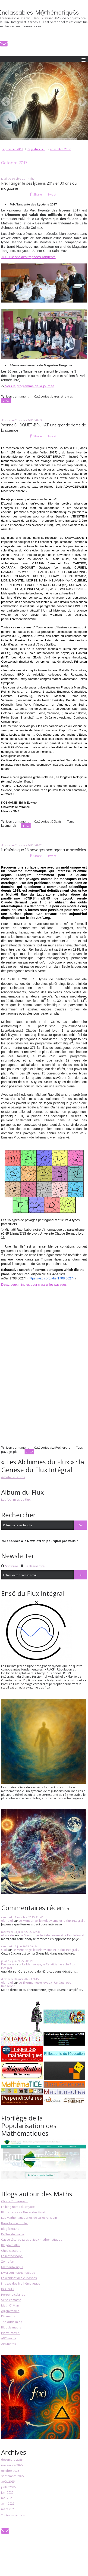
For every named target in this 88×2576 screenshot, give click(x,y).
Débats (56, 821)
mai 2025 (7, 2498)
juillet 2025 (8, 2487)
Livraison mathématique (18, 2272)
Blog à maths (10, 2229)
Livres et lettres (62, 396)
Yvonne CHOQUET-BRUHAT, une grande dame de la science (43, 427)
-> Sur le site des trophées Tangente (28, 257)
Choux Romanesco (14, 2201)
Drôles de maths (12, 2234)
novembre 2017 (60, 149)
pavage (6, 1452)
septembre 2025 (12, 2476)
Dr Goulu (7, 2289)
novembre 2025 (12, 2465)
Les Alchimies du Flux (16, 1499)
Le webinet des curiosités (19, 2278)
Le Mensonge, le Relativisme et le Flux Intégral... (52, 1920)
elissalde (7, 1935)
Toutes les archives (13, 2515)
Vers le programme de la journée (29, 386)
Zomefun (7, 2261)
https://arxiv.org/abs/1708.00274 (51, 1278)
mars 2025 (8, 2509)
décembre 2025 (12, 2460)
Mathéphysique (12, 2267)
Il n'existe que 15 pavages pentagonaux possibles (43, 849)
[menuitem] (14, 149)
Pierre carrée (10, 2333)
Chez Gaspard (11, 2251)
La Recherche (60, 1447)
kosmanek (8, 825)
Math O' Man (10, 2305)
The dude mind (11, 2322)
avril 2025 (7, 2504)
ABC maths (8, 2338)
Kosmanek (8, 1964)
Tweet (52, 194)
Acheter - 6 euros (13, 1477)
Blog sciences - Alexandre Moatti (24, 2212)
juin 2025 (7, 2492)
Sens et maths (11, 2300)
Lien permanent (14, 396)
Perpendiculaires (13, 2294)
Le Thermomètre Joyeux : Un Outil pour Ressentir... (37, 1984)
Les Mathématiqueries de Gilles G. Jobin (29, 2217)
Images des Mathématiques (20, 2283)
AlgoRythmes (10, 2311)
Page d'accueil (36, 149)
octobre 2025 (10, 2471)
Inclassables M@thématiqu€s (39, 12)
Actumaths (8, 2344)
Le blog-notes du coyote (18, 2207)
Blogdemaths (10, 2245)
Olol (4, 1950)
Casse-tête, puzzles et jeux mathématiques (31, 2239)
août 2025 (8, 2482)
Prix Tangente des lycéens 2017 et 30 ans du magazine (39, 186)
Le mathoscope (12, 2256)
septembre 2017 (12, 149)
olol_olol (7, 1920)
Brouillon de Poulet (14, 2223)
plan (16, 1452)
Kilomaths (8, 2316)
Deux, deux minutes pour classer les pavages (33, 1284)
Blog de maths (11, 2327)
